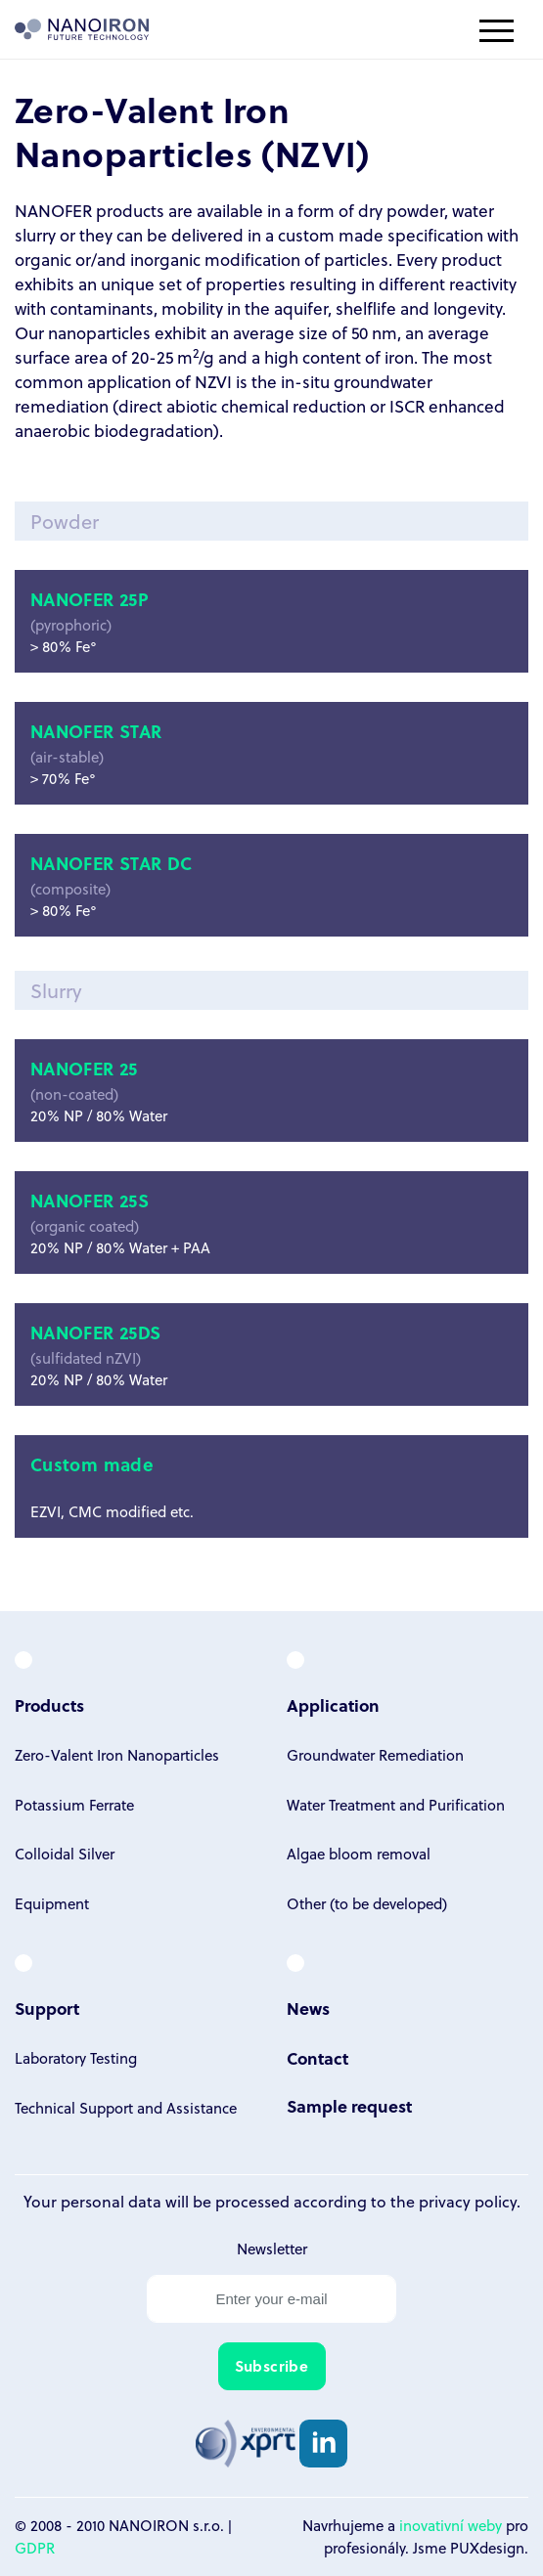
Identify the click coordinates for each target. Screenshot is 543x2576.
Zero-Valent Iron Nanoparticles (117, 1755)
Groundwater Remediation (375, 1755)
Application (333, 1705)
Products (49, 1705)
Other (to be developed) (367, 1903)
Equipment (52, 1903)
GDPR (35, 2547)
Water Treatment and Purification (396, 1804)
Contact (317, 2058)
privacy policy (468, 2201)
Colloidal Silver (64, 1853)
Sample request (349, 2106)
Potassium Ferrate (74, 1804)
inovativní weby (450, 2525)
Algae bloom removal (358, 1853)
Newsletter (272, 2248)
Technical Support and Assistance (126, 2107)
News (308, 2008)
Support (47, 2008)
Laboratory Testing (76, 2058)
